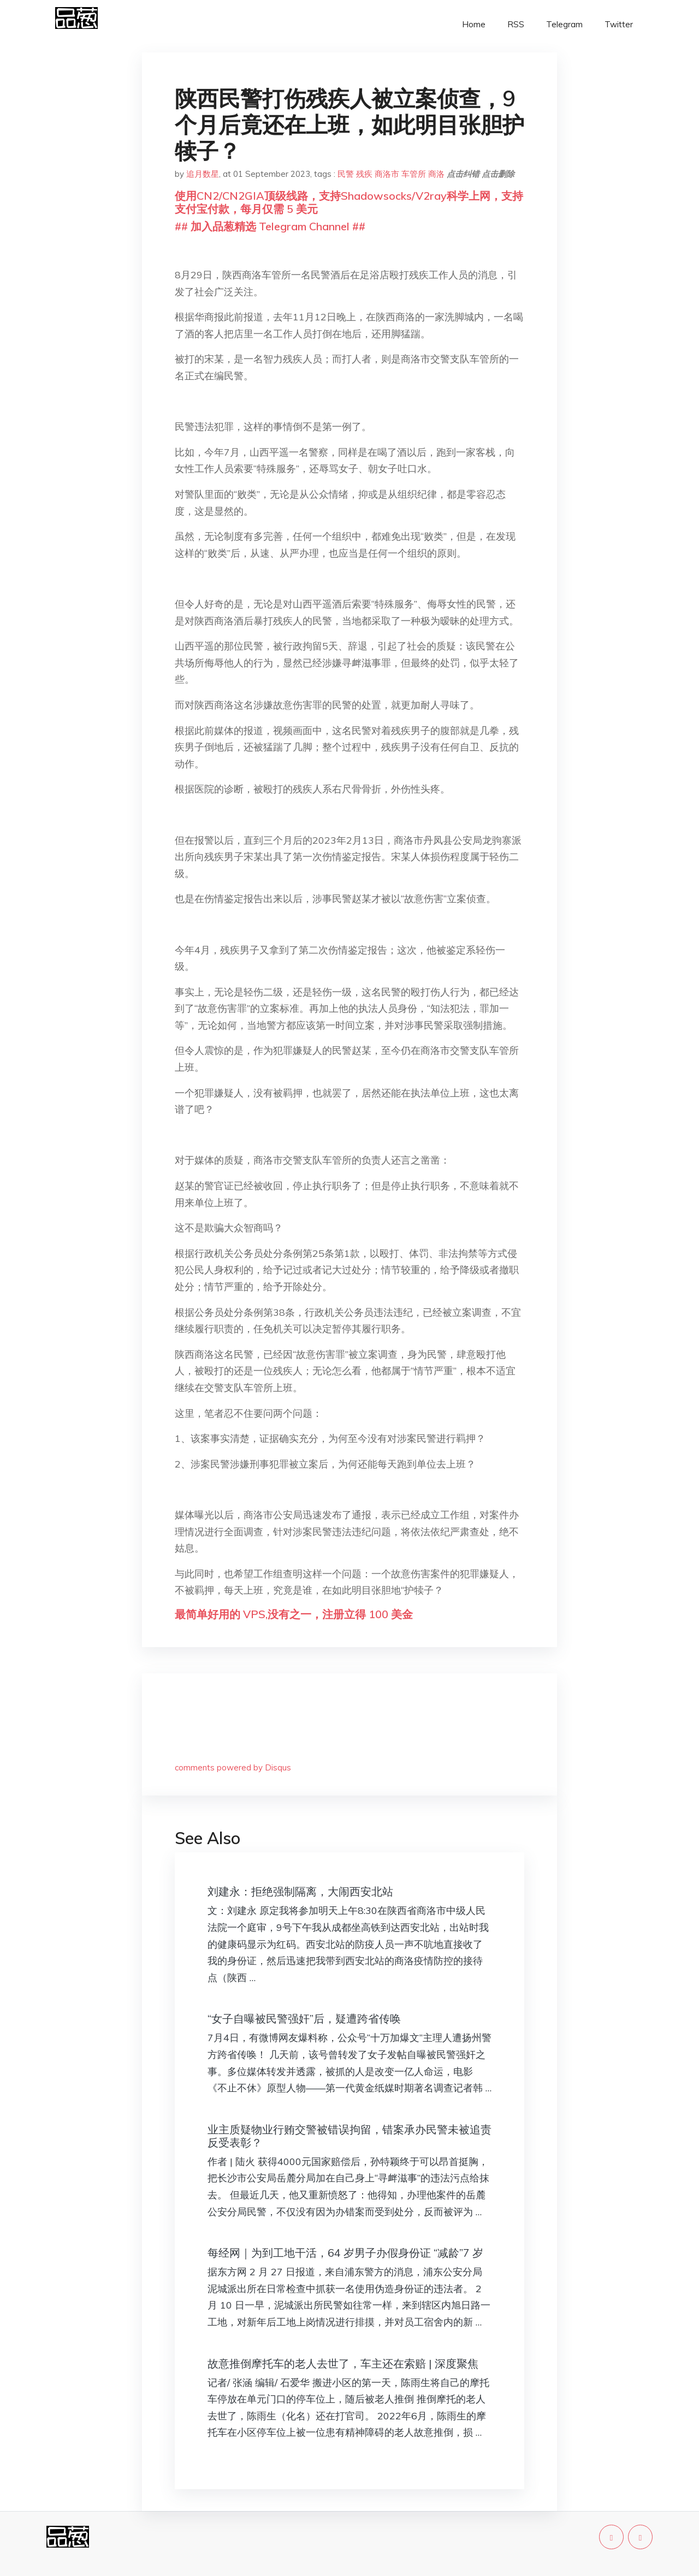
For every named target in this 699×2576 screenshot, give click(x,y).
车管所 (413, 174)
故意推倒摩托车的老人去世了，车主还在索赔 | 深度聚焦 (343, 2363)
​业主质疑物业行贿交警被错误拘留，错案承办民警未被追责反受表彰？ (349, 2135)
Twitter (619, 24)
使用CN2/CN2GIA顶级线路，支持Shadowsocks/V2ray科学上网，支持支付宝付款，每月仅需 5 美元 (349, 202)
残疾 (364, 174)
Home (473, 24)
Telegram (564, 24)
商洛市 (387, 174)
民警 (345, 174)
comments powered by (233, 1767)
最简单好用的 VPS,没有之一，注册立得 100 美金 (294, 1614)
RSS (515, 24)
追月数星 (202, 174)
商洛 (436, 174)
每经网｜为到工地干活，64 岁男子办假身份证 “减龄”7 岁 (345, 2252)
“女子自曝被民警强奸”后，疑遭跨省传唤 (304, 2018)
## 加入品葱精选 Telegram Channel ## (270, 226)
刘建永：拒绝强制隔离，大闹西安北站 (300, 1891)
